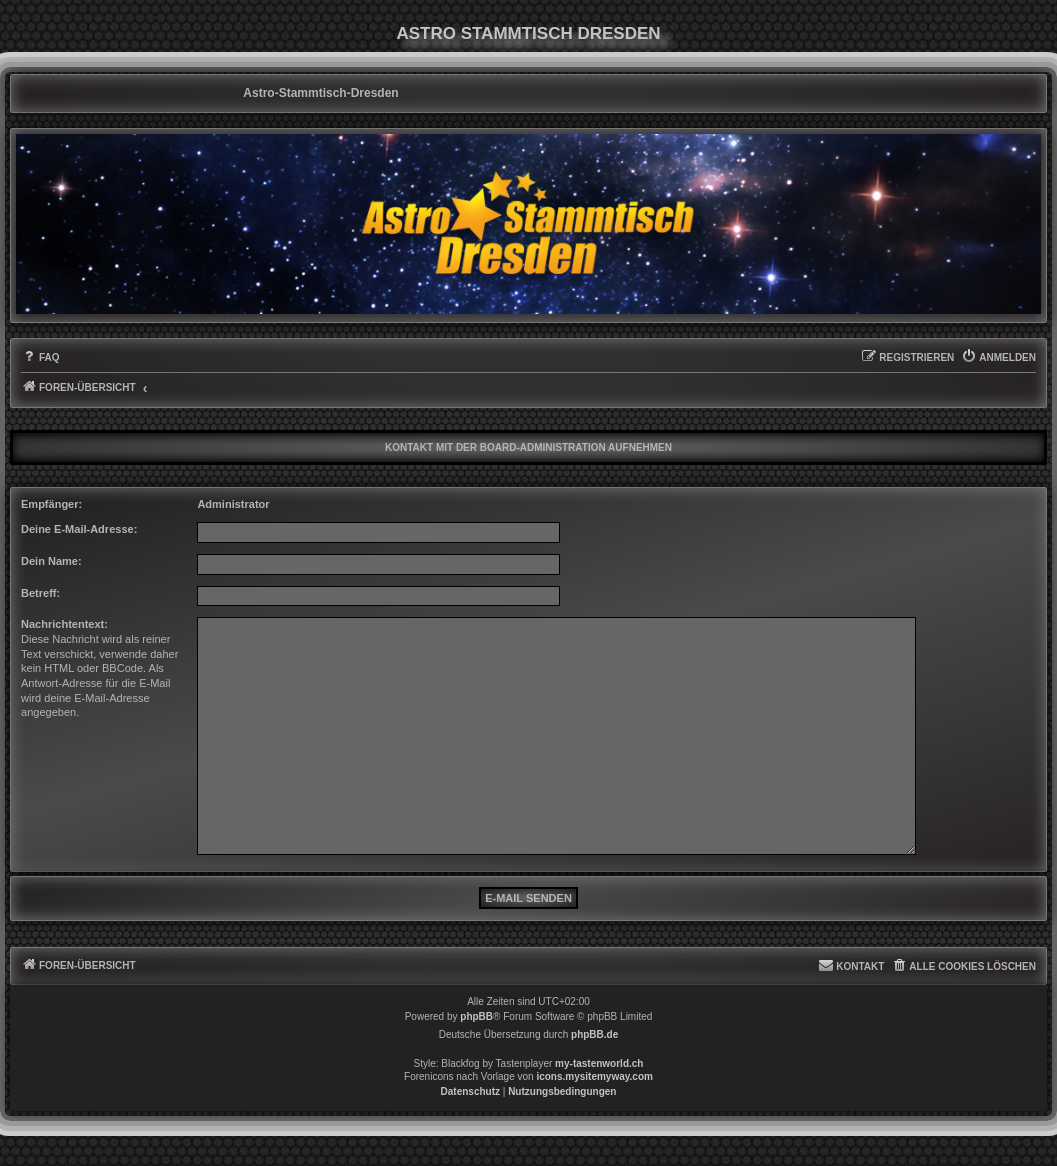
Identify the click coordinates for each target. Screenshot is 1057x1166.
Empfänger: (51, 504)
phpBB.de (594, 1034)
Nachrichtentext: (64, 624)
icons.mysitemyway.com (594, 1076)
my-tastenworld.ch (599, 1063)
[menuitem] (40, 358)
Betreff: (40, 593)
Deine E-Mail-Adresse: (79, 529)
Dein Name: (51, 561)
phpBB (476, 1016)
